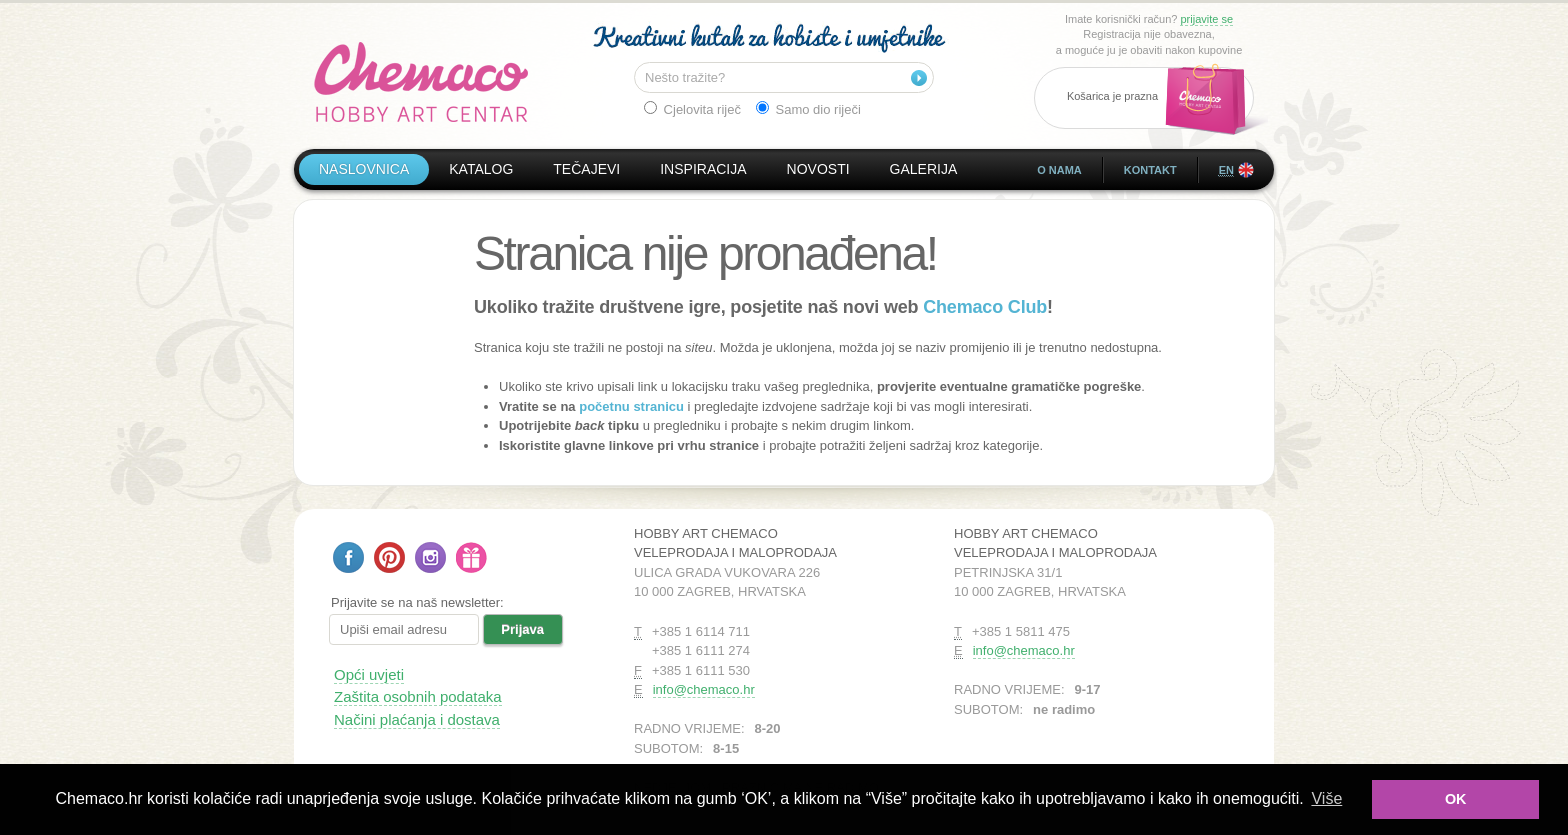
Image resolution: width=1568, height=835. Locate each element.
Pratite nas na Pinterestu (389, 557)
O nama (1059, 170)
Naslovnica (364, 169)
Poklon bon (471, 557)
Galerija (924, 169)
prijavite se (1206, 19)
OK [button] (1456, 799)
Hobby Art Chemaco (421, 82)
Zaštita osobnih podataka (418, 696)
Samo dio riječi (808, 109)
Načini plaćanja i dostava (417, 719)
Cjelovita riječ (692, 109)
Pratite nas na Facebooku (348, 557)
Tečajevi (586, 169)
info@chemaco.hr (704, 689)
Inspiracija (703, 169)
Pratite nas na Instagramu (430, 557)
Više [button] (1326, 798)
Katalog (481, 169)
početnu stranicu (631, 406)
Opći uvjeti (369, 674)
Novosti (818, 169)
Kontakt (1150, 170)
